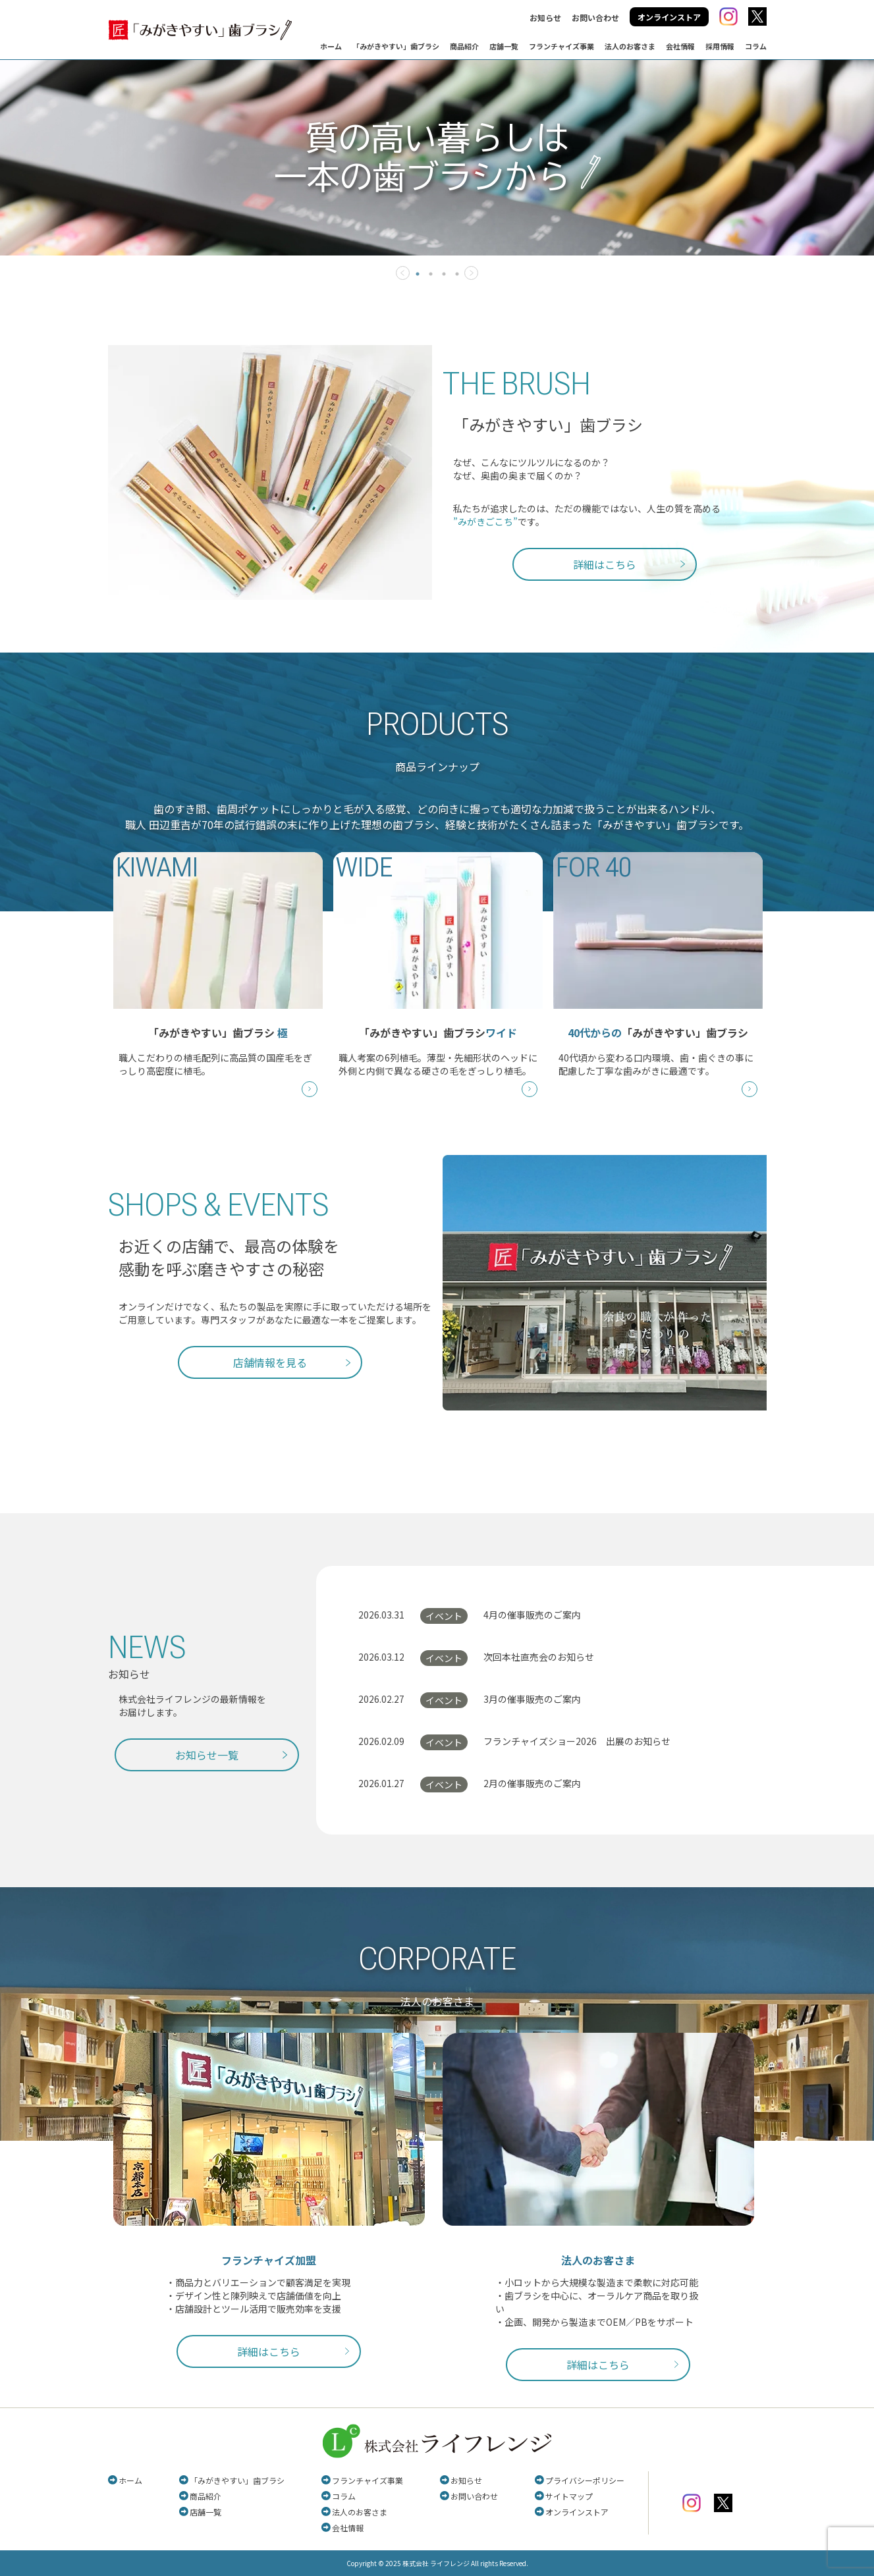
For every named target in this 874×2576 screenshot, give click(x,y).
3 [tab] (444, 274)
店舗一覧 (503, 46)
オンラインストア (669, 16)
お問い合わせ (595, 17)
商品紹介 (464, 46)
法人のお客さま (630, 46)
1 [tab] (417, 274)
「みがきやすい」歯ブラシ (395, 46)
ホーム (331, 46)
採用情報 (719, 46)
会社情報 (680, 46)
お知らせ (545, 17)
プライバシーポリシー (584, 2480)
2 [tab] (430, 274)
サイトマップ (569, 2496)
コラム (756, 46)
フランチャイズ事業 (561, 46)
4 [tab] (457, 274)
